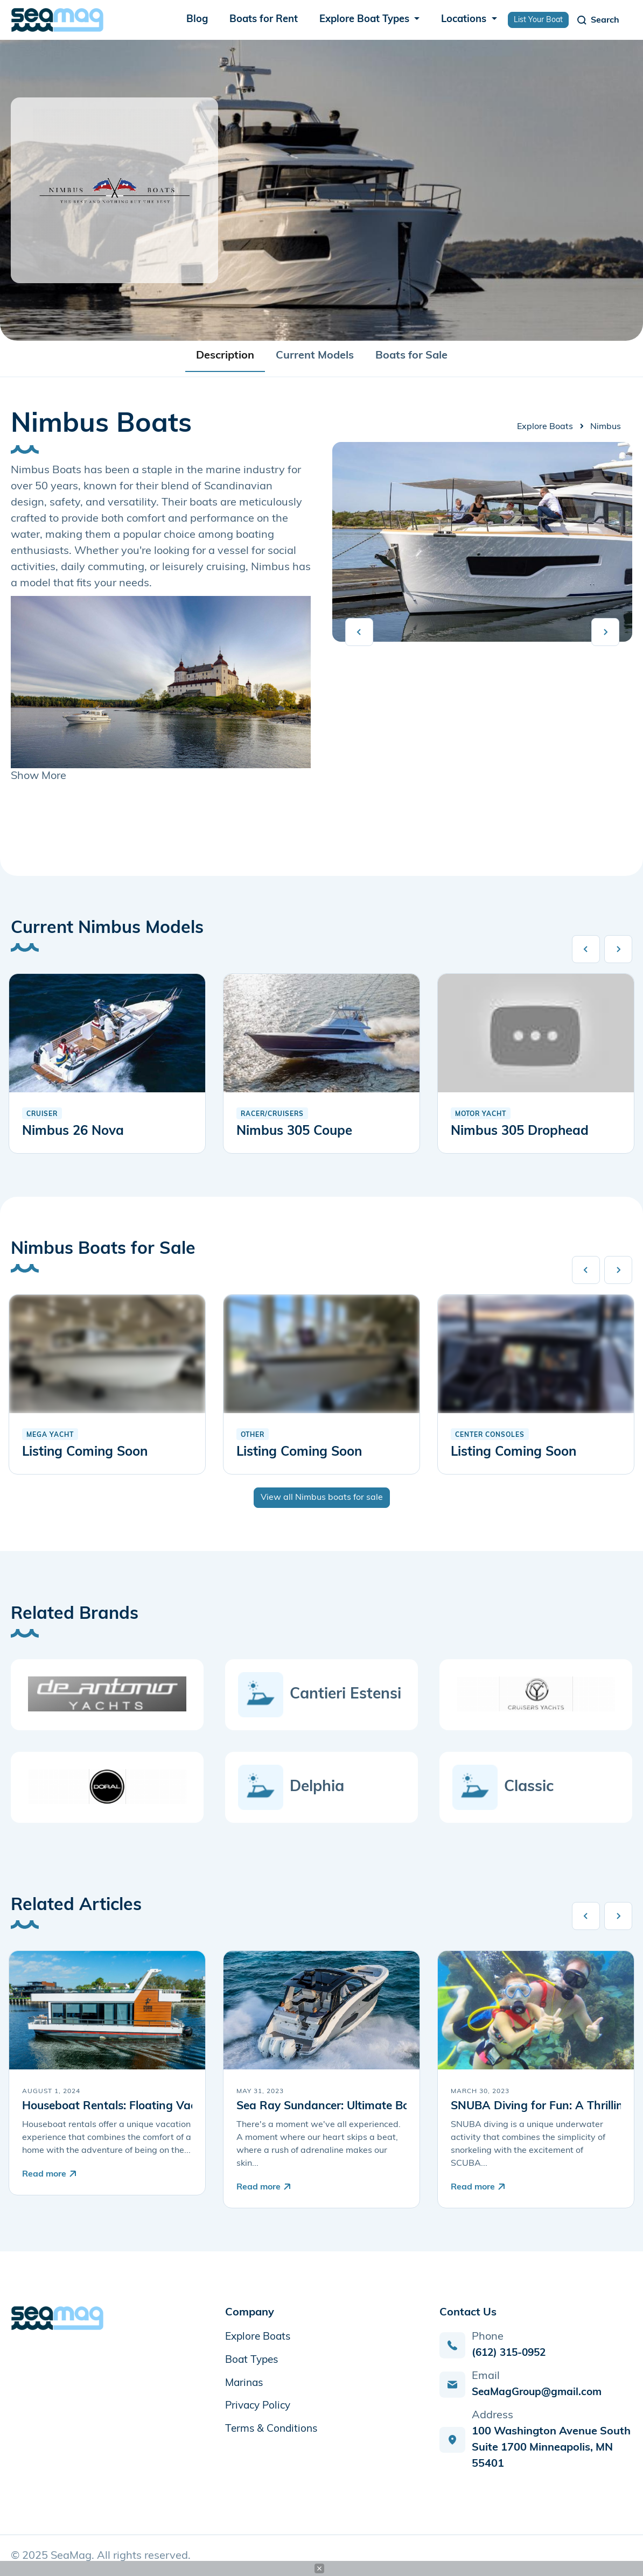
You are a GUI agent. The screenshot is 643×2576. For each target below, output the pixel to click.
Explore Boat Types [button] (365, 20)
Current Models (315, 355)
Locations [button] (465, 20)
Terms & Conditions (273, 2427)
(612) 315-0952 (511, 2353)
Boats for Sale (411, 355)
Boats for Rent (263, 20)
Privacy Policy (260, 2404)
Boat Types (253, 2359)
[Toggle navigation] (597, 20)
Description (225, 355)
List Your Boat (538, 20)
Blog (197, 20)
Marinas (245, 2382)
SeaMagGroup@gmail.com (539, 2392)
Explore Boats (545, 427)
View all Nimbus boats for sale (322, 1497)
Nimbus (605, 427)
